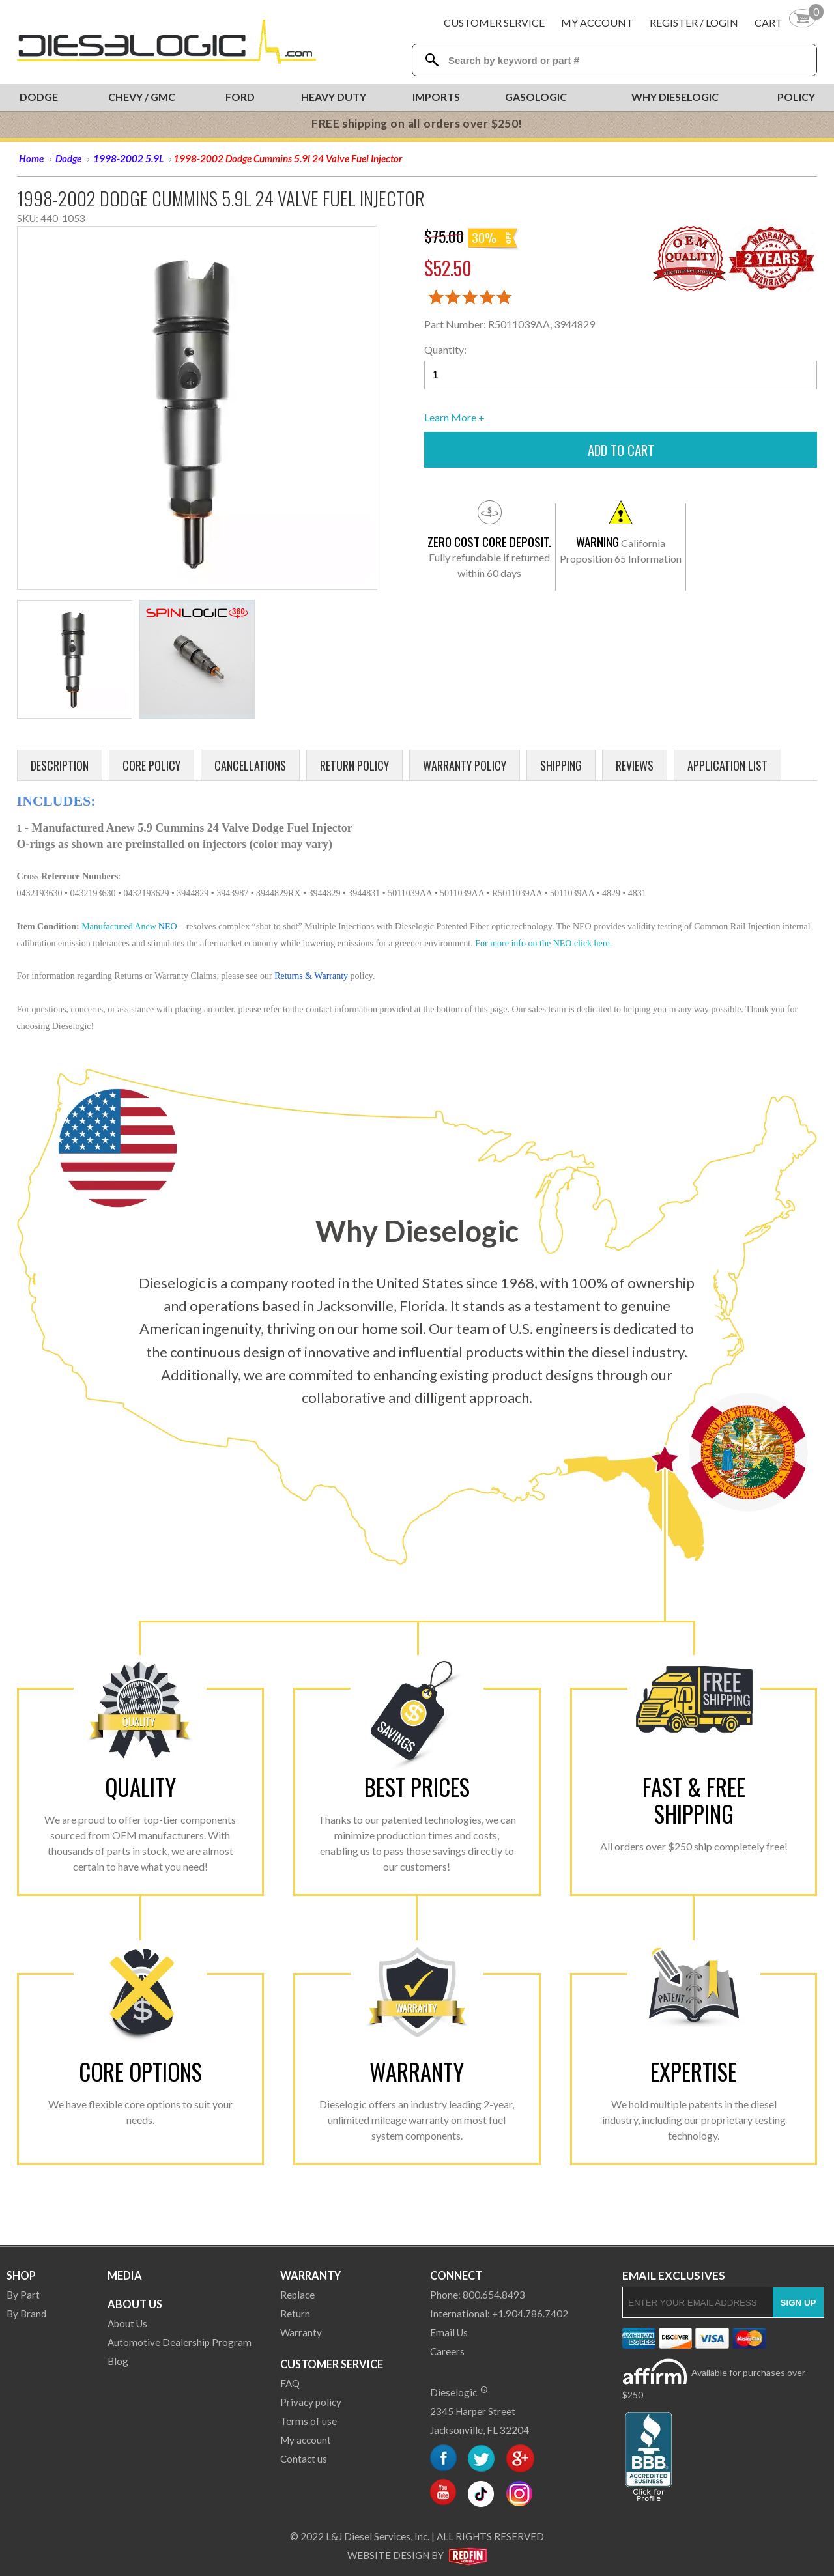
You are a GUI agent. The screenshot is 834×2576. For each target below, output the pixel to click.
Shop (21, 2275)
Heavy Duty (333, 97)
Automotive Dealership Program (180, 2342)
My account (305, 2440)
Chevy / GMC (141, 97)
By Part (23, 2294)
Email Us (449, 2332)
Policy (796, 97)
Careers (447, 2351)
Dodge (39, 97)
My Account (597, 22)
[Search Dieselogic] (432, 60)
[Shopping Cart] (786, 22)
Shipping (561, 765)
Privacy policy (310, 2402)
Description (60, 765)
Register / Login (694, 22)
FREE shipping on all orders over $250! (417, 123)
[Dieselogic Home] (166, 42)
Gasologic (536, 97)
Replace (297, 2294)
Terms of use (308, 2421)
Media (125, 2275)
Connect (456, 2275)
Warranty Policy (464, 765)
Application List (727, 765)
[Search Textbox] (620, 60)
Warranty (310, 2275)
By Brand (26, 2313)
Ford (240, 97)
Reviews (635, 765)
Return (295, 2313)
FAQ (290, 2383)
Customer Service (494, 22)
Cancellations (250, 765)
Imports (436, 97)
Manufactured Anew (118, 926)
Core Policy (151, 765)
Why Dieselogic (675, 97)
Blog (118, 2361)
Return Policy (354, 765)
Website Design (388, 2555)
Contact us (303, 2459)
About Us (135, 2304)
